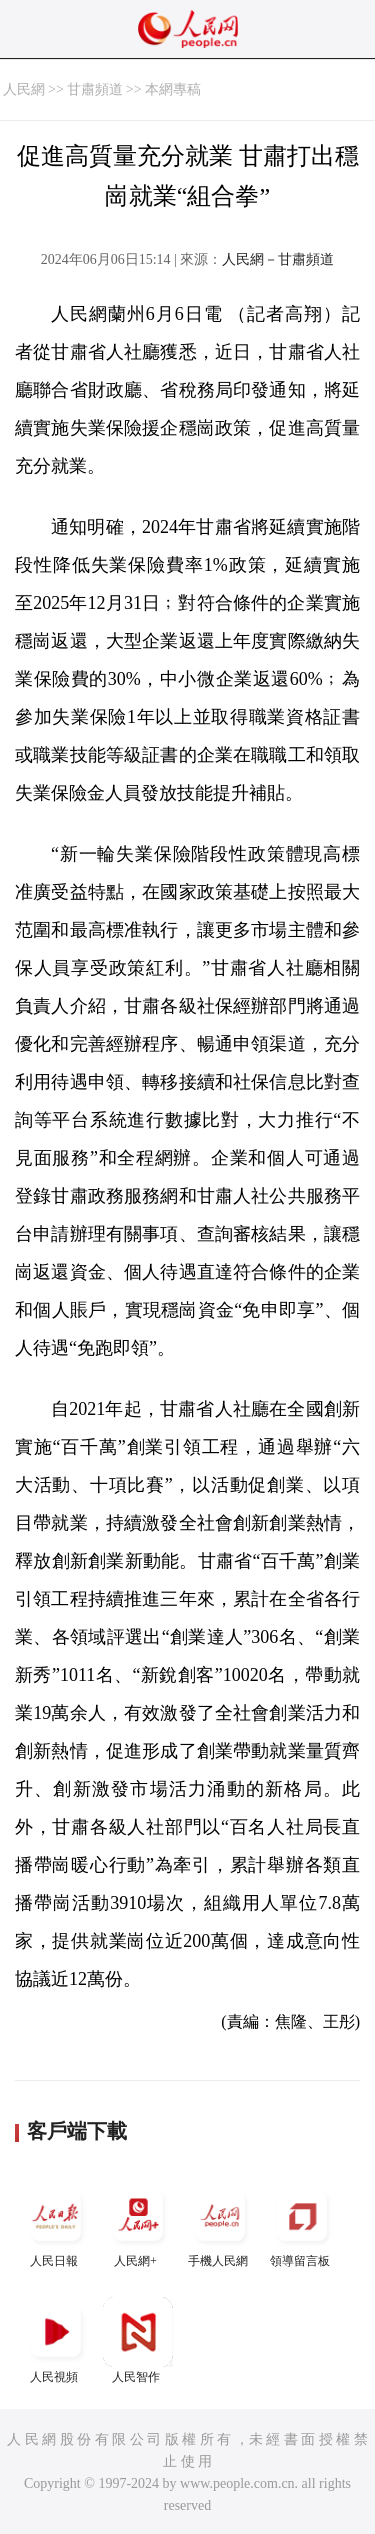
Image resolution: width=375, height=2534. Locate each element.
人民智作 (138, 2340)
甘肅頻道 (95, 89)
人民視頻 (56, 2340)
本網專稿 (173, 89)
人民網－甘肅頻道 (278, 259)
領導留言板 (302, 2224)
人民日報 (56, 2224)
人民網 (24, 89)
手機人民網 (220, 2224)
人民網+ (138, 2224)
